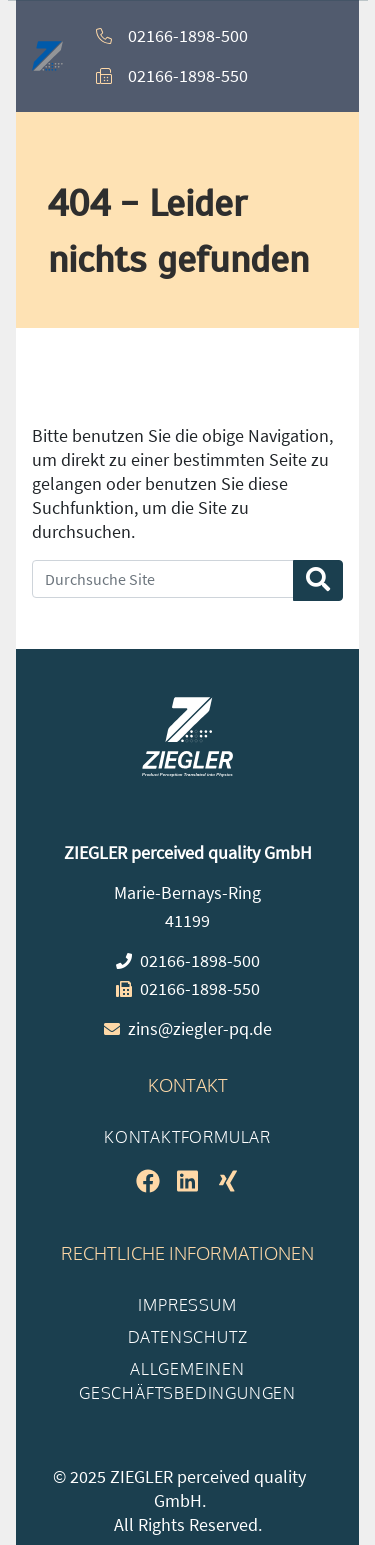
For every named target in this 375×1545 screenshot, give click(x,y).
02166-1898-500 (188, 35)
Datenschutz (188, 1337)
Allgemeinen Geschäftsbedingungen (187, 1381)
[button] (312, 56)
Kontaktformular (187, 1137)
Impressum (187, 1305)
